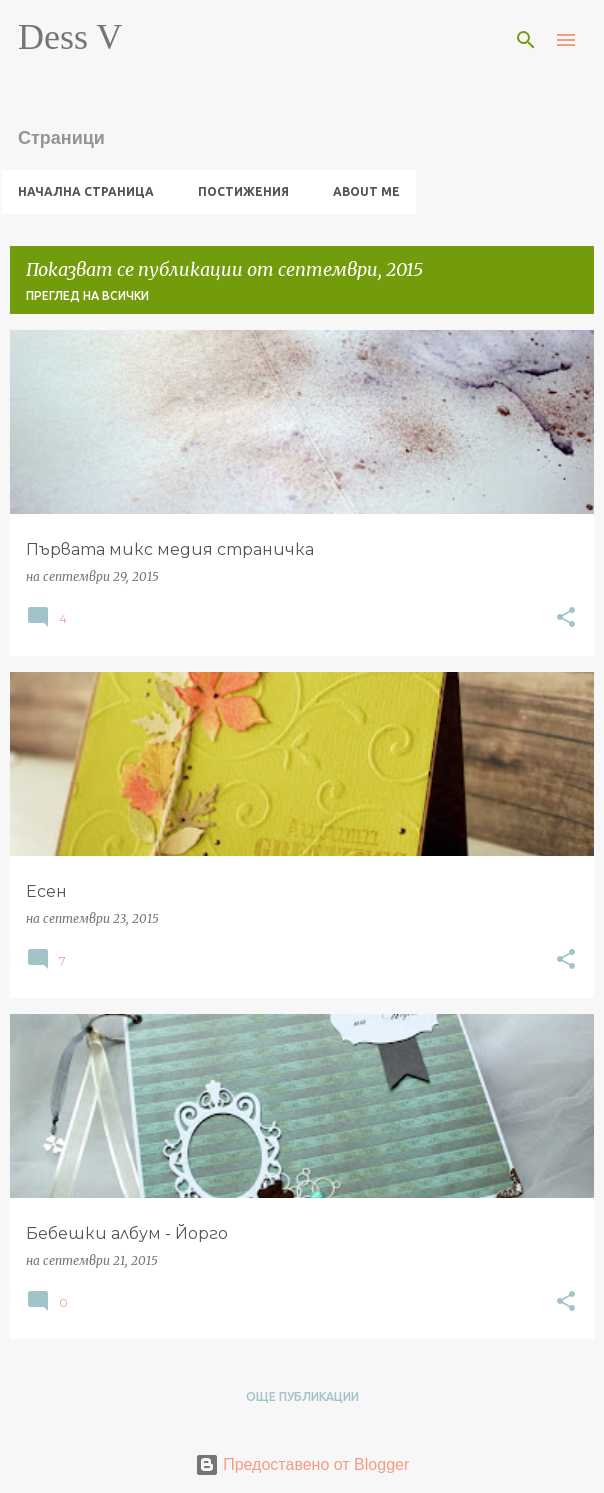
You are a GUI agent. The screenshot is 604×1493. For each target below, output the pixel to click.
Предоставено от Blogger (302, 1464)
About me (366, 191)
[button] (566, 618)
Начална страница (86, 191)
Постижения (243, 191)
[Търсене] (526, 40)
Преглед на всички (87, 295)
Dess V (70, 37)
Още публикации (302, 1396)
